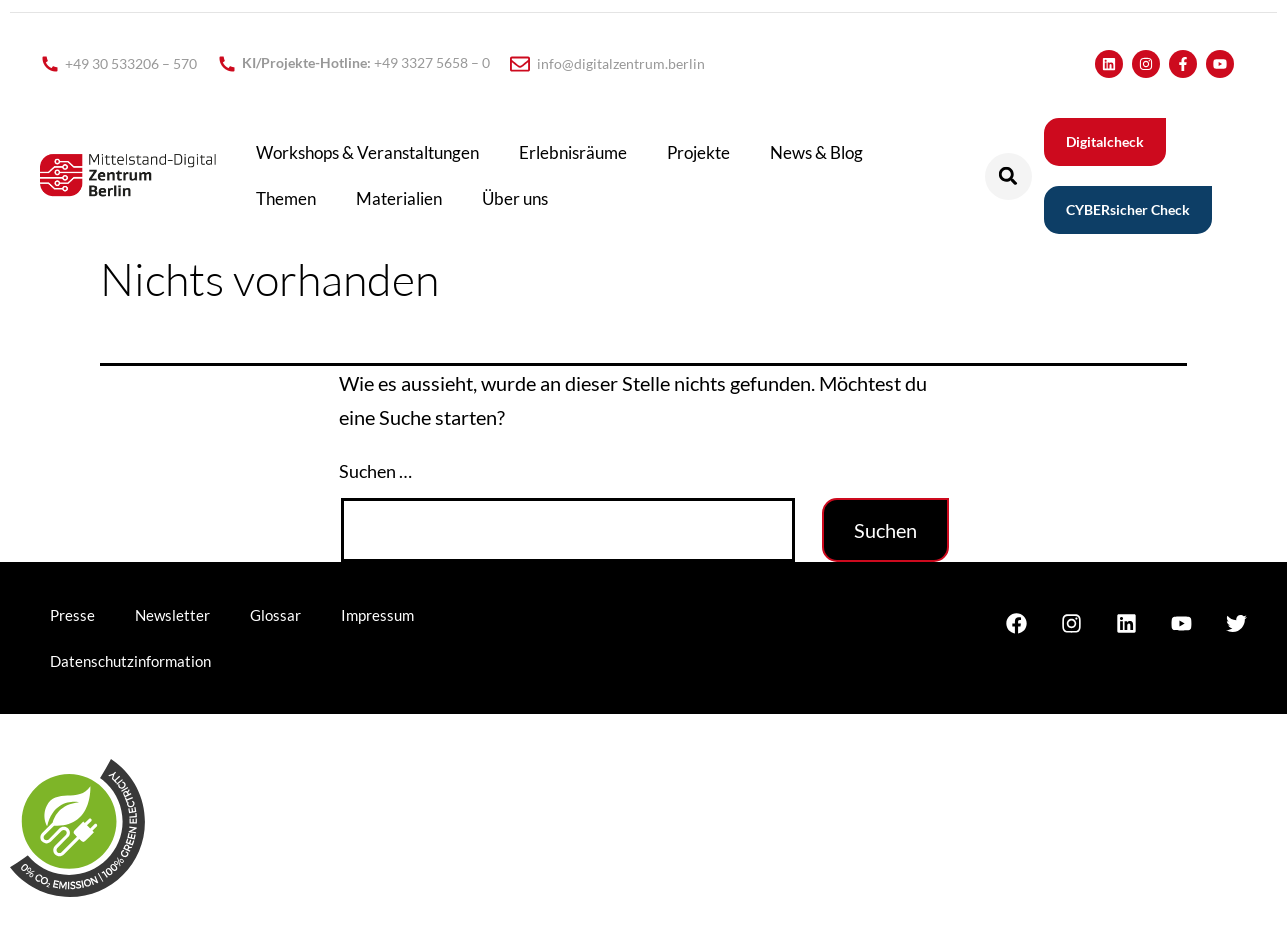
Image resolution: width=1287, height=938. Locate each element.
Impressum (377, 615)
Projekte (698, 152)
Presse (72, 615)
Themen (286, 198)
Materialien (399, 198)
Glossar (275, 615)
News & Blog (816, 152)
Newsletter (172, 615)
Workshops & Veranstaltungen (367, 152)
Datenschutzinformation (130, 661)
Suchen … (375, 471)
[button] (1008, 176)
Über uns (515, 198)
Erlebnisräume (573, 152)
